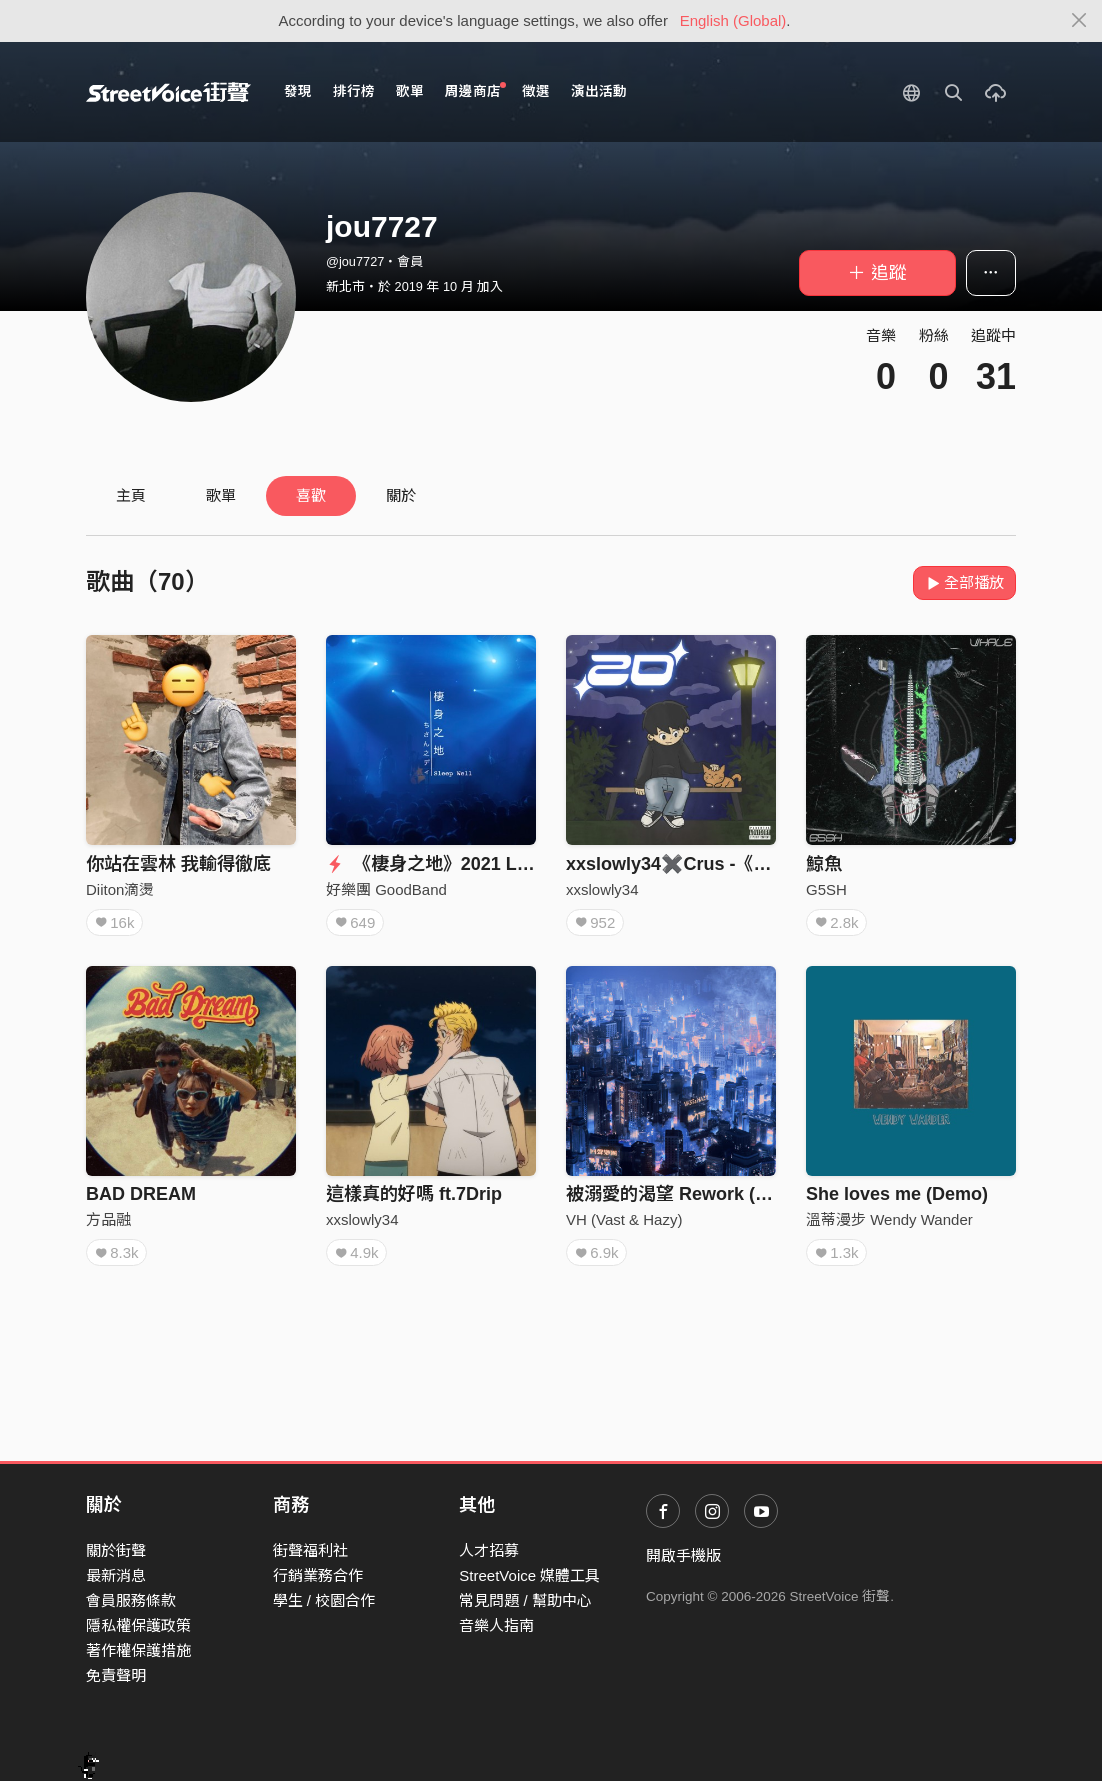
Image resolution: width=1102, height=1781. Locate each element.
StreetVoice (168, 92)
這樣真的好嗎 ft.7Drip (414, 1194)
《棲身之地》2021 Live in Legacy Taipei (506, 864)
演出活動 (599, 91)
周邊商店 (475, 90)
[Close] (1079, 21)
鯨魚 (824, 864)
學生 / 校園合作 (324, 1600)
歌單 (410, 91)
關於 (401, 495)
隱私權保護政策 (138, 1625)
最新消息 (116, 1575)
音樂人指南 (496, 1625)
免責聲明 (116, 1675)
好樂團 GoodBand (386, 889)
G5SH (826, 889)
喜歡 (311, 495)
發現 (298, 91)
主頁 (131, 495)
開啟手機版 (683, 1555)
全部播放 (964, 582)
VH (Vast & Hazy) (624, 1219)
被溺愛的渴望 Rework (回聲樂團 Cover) (727, 1194)
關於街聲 (116, 1550)
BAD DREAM (141, 1194)
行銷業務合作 (318, 1575)
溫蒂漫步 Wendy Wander (889, 1219)
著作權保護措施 (138, 1650)
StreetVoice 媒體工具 (529, 1575)
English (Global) (733, 20)
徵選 (536, 91)
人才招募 (489, 1550)
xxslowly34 (602, 889)
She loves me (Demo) (897, 1194)
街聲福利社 (310, 1550)
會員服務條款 (131, 1600)
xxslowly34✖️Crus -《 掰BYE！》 (708, 864)
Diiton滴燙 (120, 889)
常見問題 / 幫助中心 (525, 1600)
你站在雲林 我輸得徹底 (178, 864)
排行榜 (354, 91)
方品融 (108, 1219)
